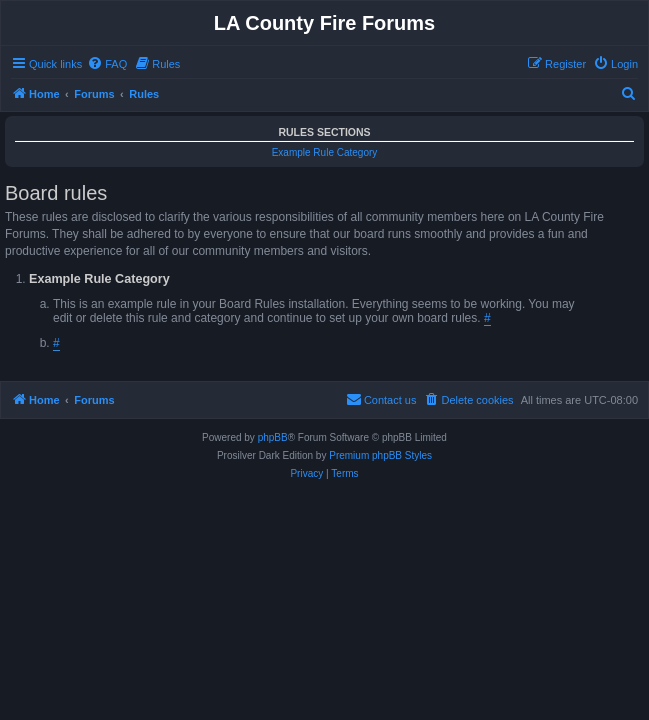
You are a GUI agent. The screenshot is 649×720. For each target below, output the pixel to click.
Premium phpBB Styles (380, 455)
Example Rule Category (325, 152)
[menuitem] (107, 64)
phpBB (273, 437)
